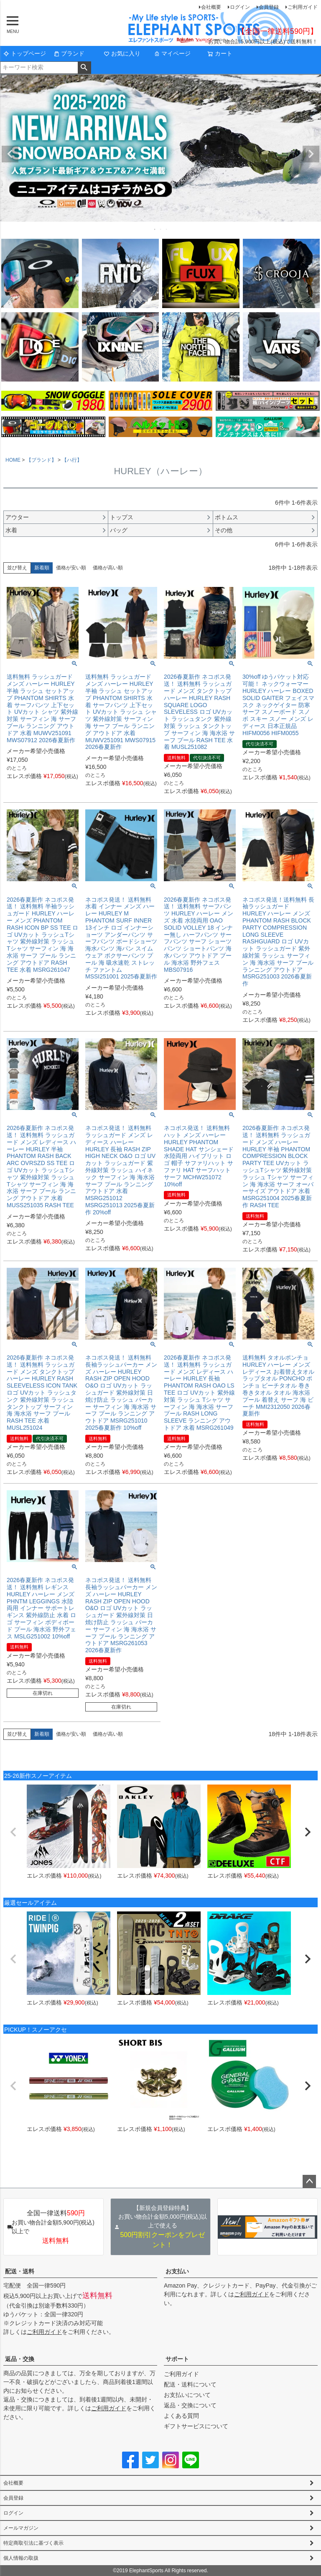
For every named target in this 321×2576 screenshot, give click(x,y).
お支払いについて (187, 2394)
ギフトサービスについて (196, 2426)
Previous (10, 154)
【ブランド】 (41, 460)
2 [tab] (161, 229)
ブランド (69, 53)
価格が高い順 (108, 568)
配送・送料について (190, 2384)
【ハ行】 (72, 460)
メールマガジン (20, 2528)
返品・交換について (190, 2405)
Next (311, 154)
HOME (12, 460)
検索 (84, 67)
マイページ (172, 53)
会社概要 (211, 7)
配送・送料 (19, 2271)
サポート (177, 2359)
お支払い (177, 2271)
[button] (13, 1832)
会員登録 (269, 7)
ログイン (240, 7)
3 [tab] (167, 229)
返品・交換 (19, 2359)
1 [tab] (155, 229)
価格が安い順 (71, 568)
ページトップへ (309, 2181)
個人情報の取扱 (20, 2558)
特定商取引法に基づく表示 (33, 2543)
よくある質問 (181, 2415)
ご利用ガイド (303, 7)
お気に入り (122, 53)
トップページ (24, 53)
